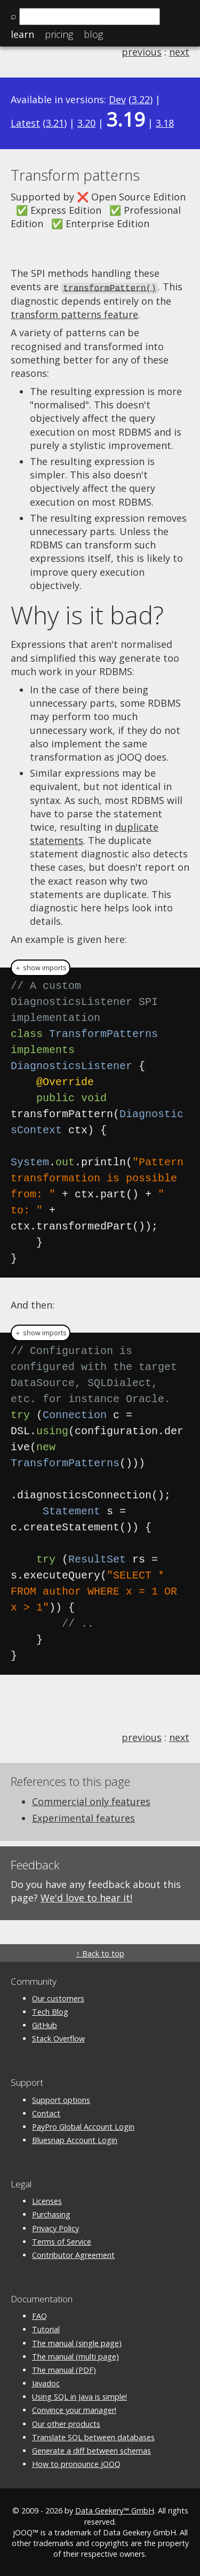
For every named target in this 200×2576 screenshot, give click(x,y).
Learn (22, 34)
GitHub (44, 2025)
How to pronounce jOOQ (76, 2463)
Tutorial (46, 2329)
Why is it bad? (87, 614)
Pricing (59, 34)
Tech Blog (50, 2011)
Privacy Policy (55, 2227)
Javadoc (46, 2383)
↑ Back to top (100, 1952)
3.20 (86, 123)
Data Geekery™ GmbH (114, 2510)
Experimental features (83, 1817)
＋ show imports (40, 966)
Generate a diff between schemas (91, 2450)
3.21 (55, 123)
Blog (93, 34)
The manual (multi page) (75, 2355)
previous (142, 51)
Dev (117, 99)
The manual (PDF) (64, 2369)
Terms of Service (61, 2240)
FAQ (39, 2315)
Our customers (58, 1997)
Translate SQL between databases (93, 2436)
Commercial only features (91, 1800)
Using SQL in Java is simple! (79, 2396)
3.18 (165, 123)
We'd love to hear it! (86, 1897)
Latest (25, 123)
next (179, 51)
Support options (61, 2099)
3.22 (141, 99)
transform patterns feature (74, 313)
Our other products (66, 2423)
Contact (46, 2112)
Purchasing (51, 2214)
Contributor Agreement (73, 2254)
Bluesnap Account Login (74, 2139)
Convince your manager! (74, 2409)
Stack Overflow (58, 2038)
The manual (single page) (77, 2342)
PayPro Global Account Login (83, 2126)
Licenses (47, 2200)
